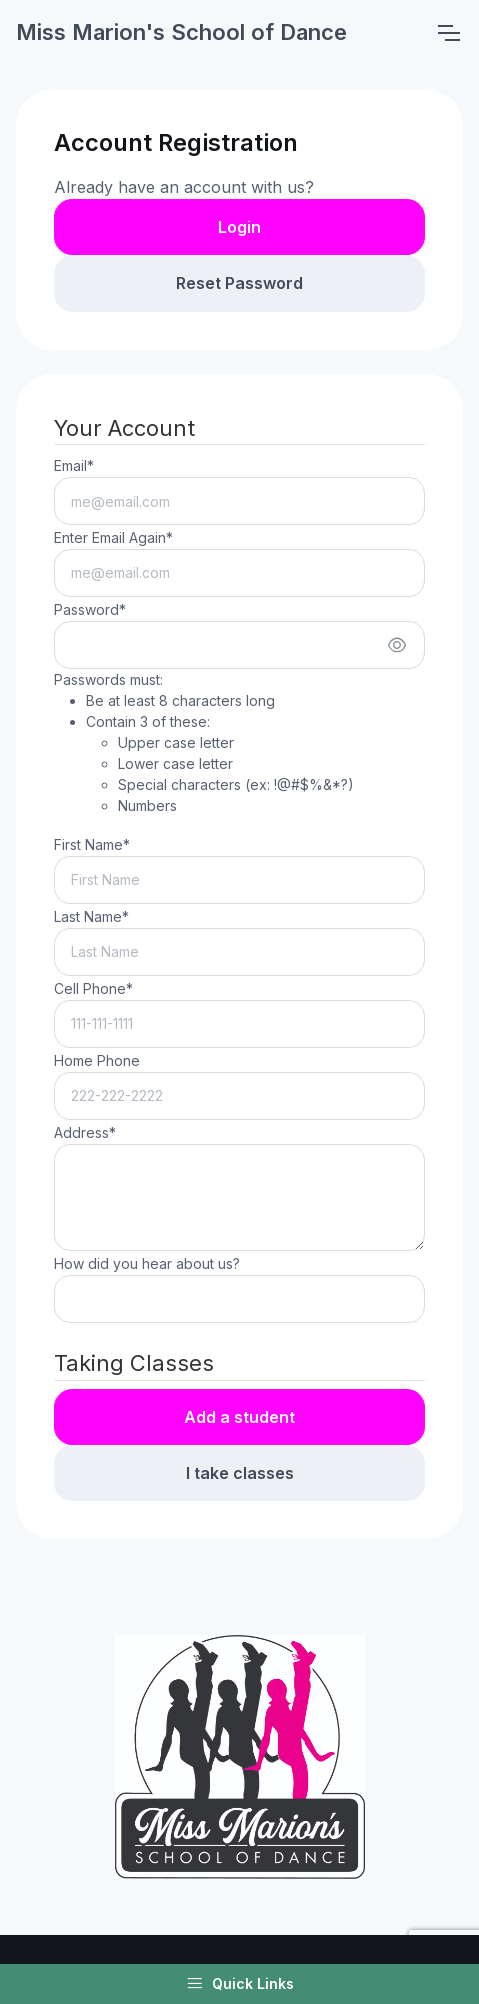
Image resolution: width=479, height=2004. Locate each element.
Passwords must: (204, 743)
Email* (74, 465)
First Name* (92, 844)
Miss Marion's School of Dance (181, 32)
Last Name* (91, 916)
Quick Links (240, 1984)
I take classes (240, 1473)
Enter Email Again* (113, 537)
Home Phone (97, 1060)
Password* (90, 609)
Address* (85, 1132)
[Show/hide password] (397, 645)
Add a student (239, 1417)
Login (239, 227)
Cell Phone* (93, 988)
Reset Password (239, 283)
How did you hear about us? (147, 1263)
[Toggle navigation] (448, 33)
